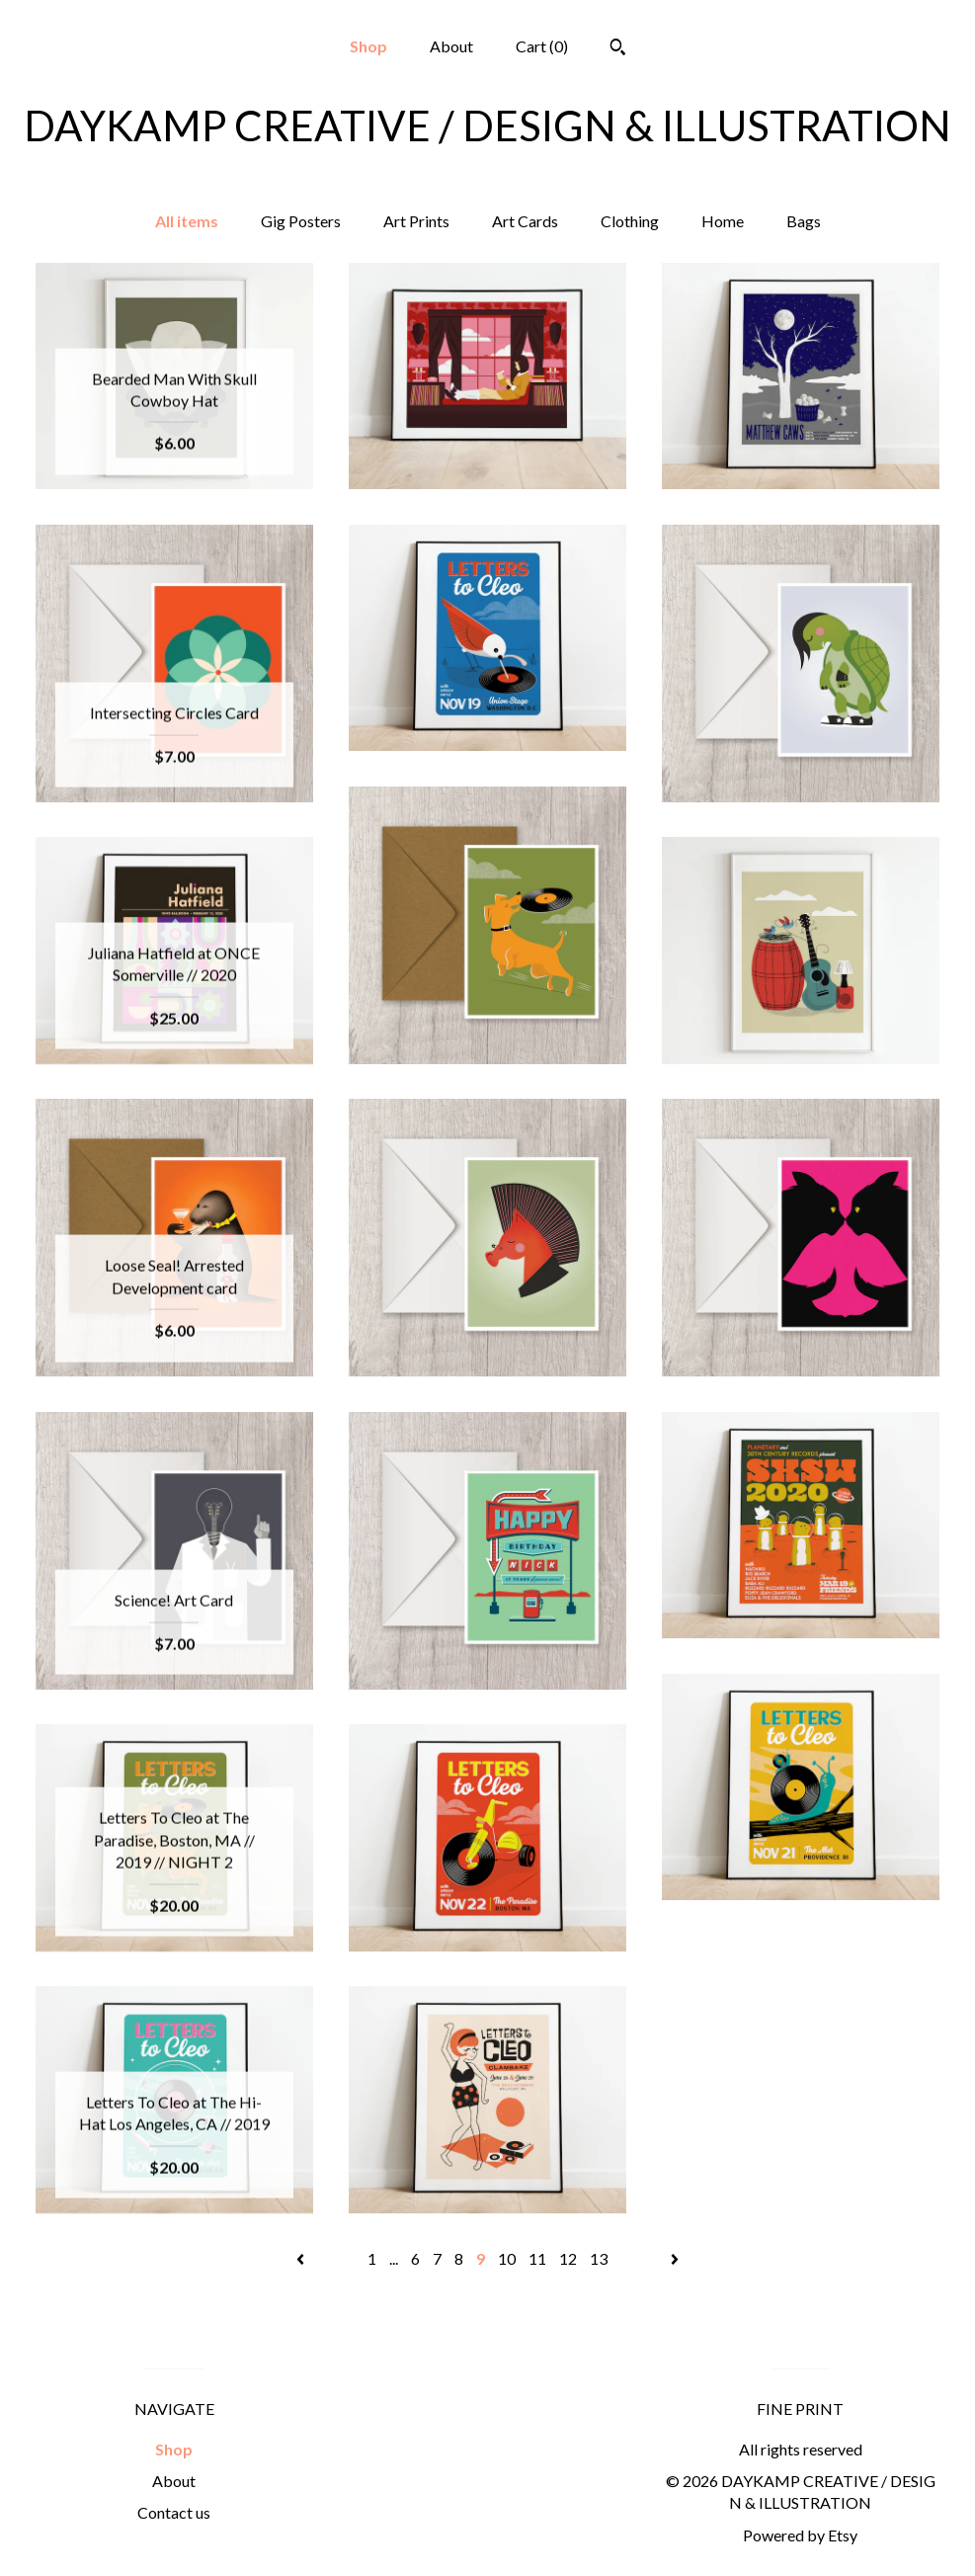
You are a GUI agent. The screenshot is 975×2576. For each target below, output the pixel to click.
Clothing (630, 220)
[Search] (617, 49)
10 (507, 2258)
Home (722, 220)
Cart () (542, 46)
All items (186, 220)
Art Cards (525, 220)
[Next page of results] (675, 2258)
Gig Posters (301, 220)
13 (599, 2258)
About (451, 46)
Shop (368, 46)
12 (568, 2258)
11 (537, 2258)
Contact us (173, 2512)
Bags (803, 220)
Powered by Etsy (800, 2535)
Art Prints (416, 220)
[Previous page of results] (301, 2258)
